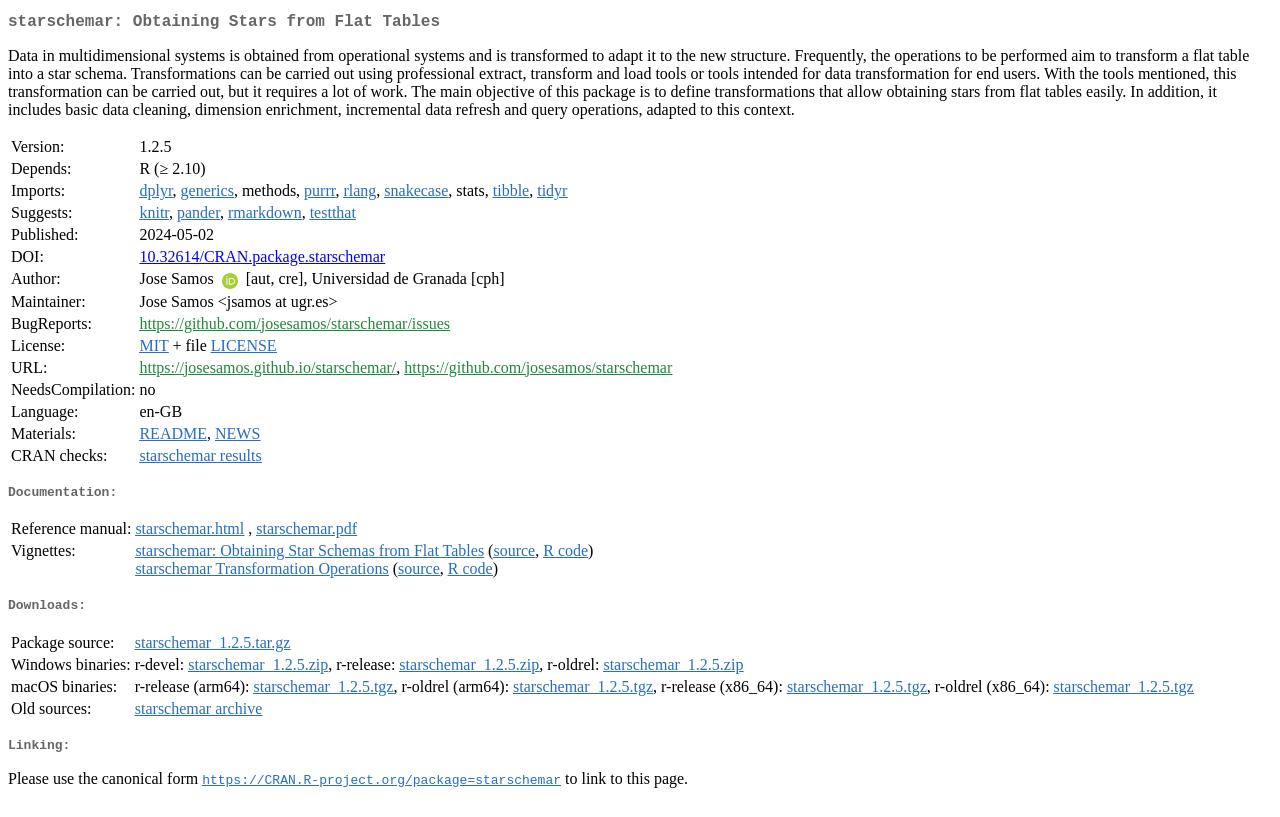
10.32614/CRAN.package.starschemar (262, 260)
